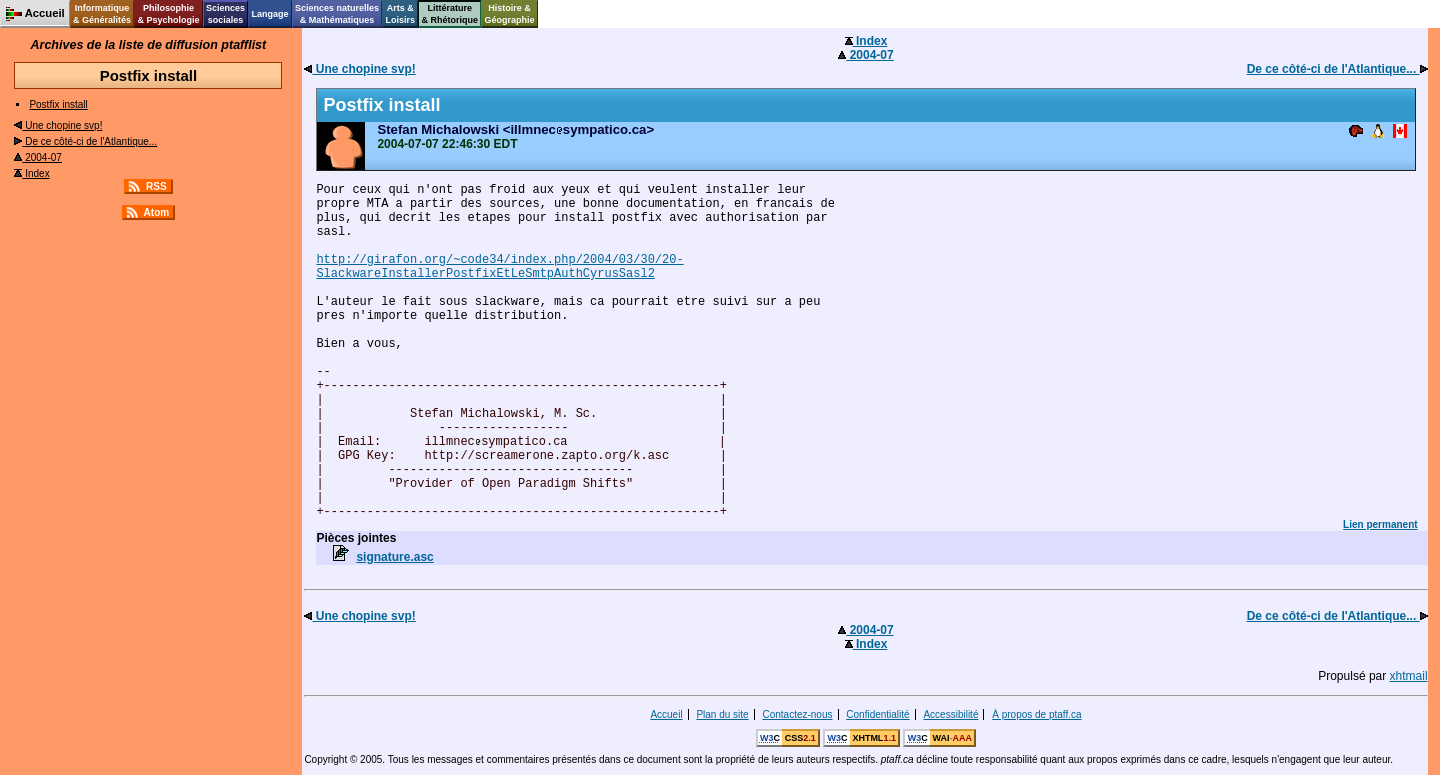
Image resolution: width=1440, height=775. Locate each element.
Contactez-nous (797, 714)
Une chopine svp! (58, 125)
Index (31, 173)
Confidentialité (877, 714)
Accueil (666, 714)
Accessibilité (950, 714)
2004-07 (37, 157)
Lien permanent (1380, 524)
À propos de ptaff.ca (1036, 714)
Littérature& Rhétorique (450, 14)
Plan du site (722, 714)
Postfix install (58, 104)
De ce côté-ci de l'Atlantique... (85, 141)
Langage (269, 14)
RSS (156, 186)
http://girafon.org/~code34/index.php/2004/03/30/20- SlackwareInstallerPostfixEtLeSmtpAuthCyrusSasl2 (499, 267)
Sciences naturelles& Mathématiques (337, 14)
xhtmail (1409, 676)
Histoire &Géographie (510, 14)
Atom (157, 212)
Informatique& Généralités (102, 14)
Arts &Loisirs (401, 14)
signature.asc (394, 557)
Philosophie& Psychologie (168, 14)
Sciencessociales (225, 14)
